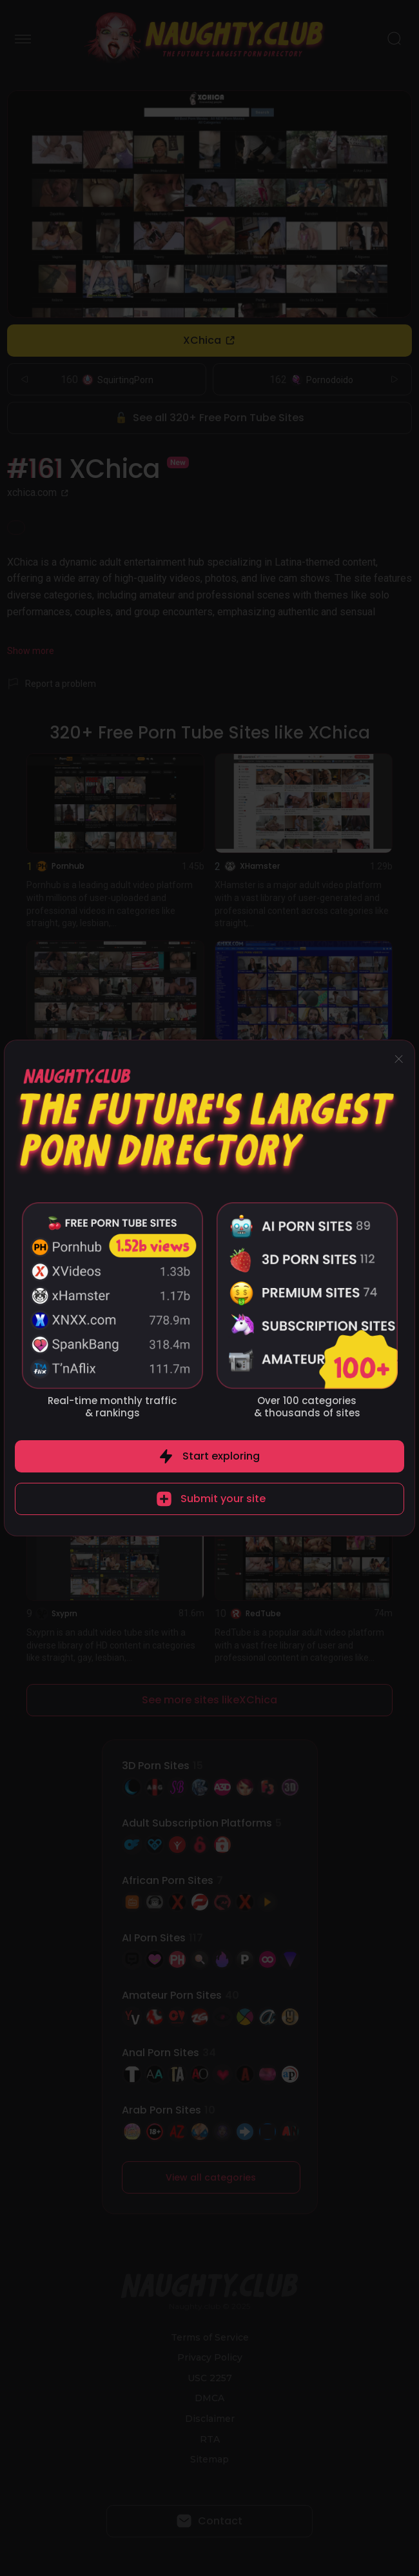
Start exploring (221, 1456)
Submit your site (223, 1498)
